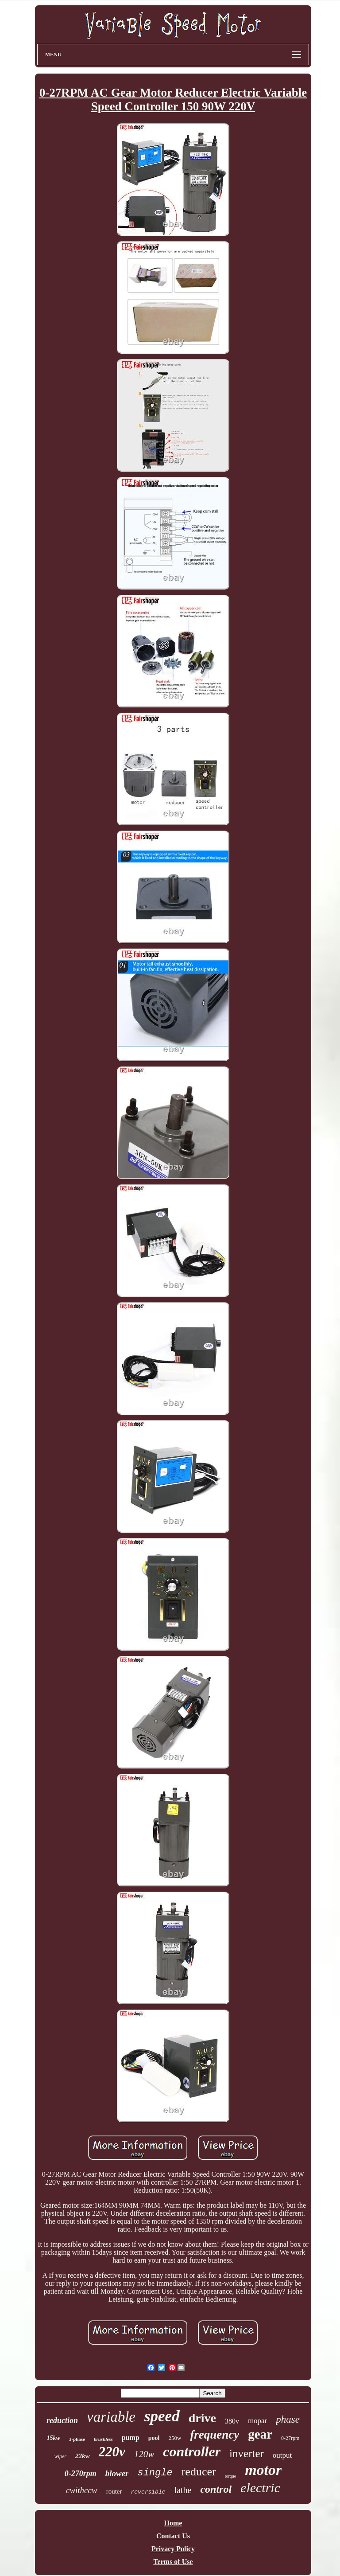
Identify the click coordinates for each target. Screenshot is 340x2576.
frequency (214, 2434)
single (154, 2472)
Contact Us (173, 2536)
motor (263, 2470)
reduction (62, 2420)
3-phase (77, 2439)
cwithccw (81, 2490)
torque (230, 2476)
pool (154, 2438)
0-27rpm (290, 2438)
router (114, 2491)
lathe (183, 2490)
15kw (53, 2438)
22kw (82, 2455)
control (216, 2489)
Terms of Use (173, 2561)
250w (174, 2438)
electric (260, 2487)
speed (162, 2416)
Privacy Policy (173, 2549)
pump (130, 2437)
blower (117, 2473)
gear (260, 2434)
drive (202, 2418)
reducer (199, 2471)
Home (173, 2523)
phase (288, 2419)
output (282, 2455)
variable (111, 2417)
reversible (148, 2492)
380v (232, 2421)
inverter (246, 2453)
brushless (103, 2439)
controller (191, 2451)
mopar (257, 2420)
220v (112, 2451)
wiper (60, 2456)
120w (144, 2454)
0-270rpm (81, 2473)
